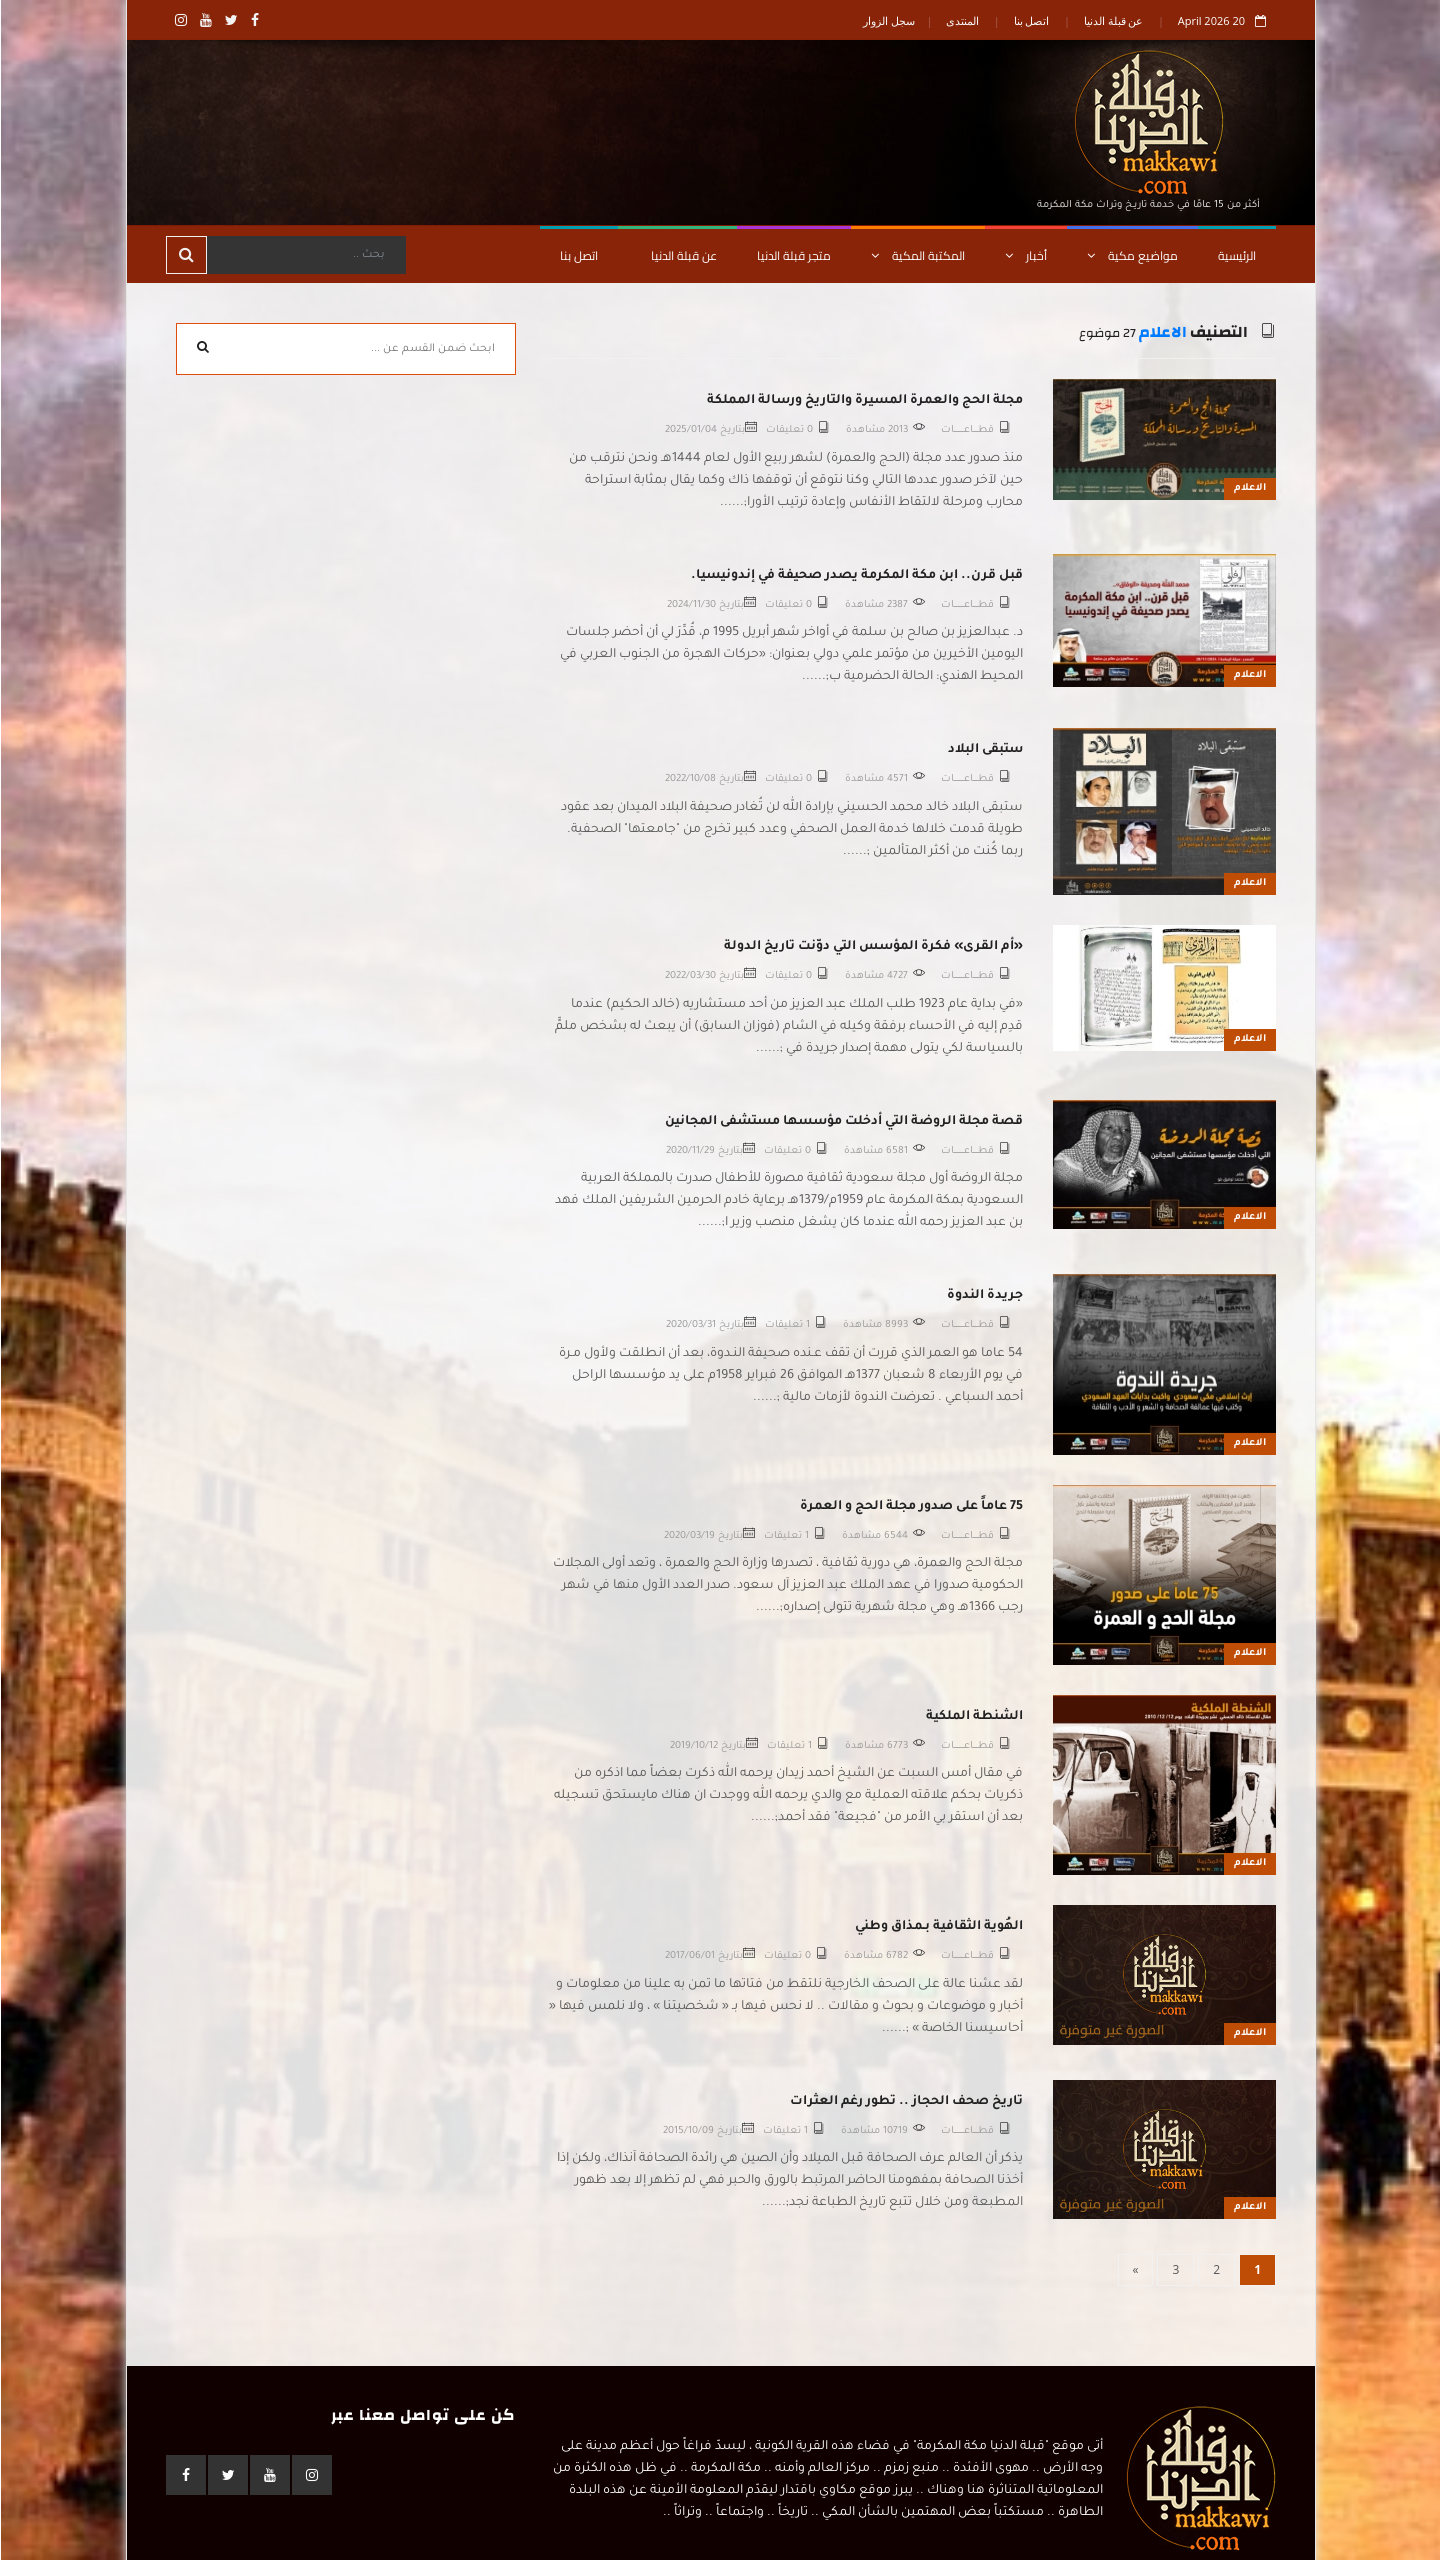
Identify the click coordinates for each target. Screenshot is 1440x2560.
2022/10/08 (689, 779)
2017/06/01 (689, 1956)
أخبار (1025, 255)
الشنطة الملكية (973, 1717)
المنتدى (961, 20)
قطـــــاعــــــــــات (966, 430)
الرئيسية (1236, 255)
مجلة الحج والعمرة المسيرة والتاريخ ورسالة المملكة (864, 401)
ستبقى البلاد (984, 750)
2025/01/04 (690, 430)
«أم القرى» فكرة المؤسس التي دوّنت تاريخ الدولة (872, 947)
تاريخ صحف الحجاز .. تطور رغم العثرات (905, 2102)
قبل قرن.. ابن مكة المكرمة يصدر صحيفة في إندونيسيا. (856, 576)
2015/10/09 (687, 2131)
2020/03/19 (688, 1536)
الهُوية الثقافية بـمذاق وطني (938, 1927)
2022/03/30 (689, 976)
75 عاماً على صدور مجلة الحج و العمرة (910, 1507)
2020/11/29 (689, 1151)
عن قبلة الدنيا (1113, 20)
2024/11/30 (690, 605)
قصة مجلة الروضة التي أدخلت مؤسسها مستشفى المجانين (843, 1122)
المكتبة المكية (917, 255)
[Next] (1135, 2270)
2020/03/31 (690, 1325)
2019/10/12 (693, 1746)
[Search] (305, 255)
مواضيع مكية (1131, 255)
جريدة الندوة (984, 1296)
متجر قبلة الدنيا (793, 255)
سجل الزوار (888, 20)
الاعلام (1162, 332)
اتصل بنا (1031, 20)
